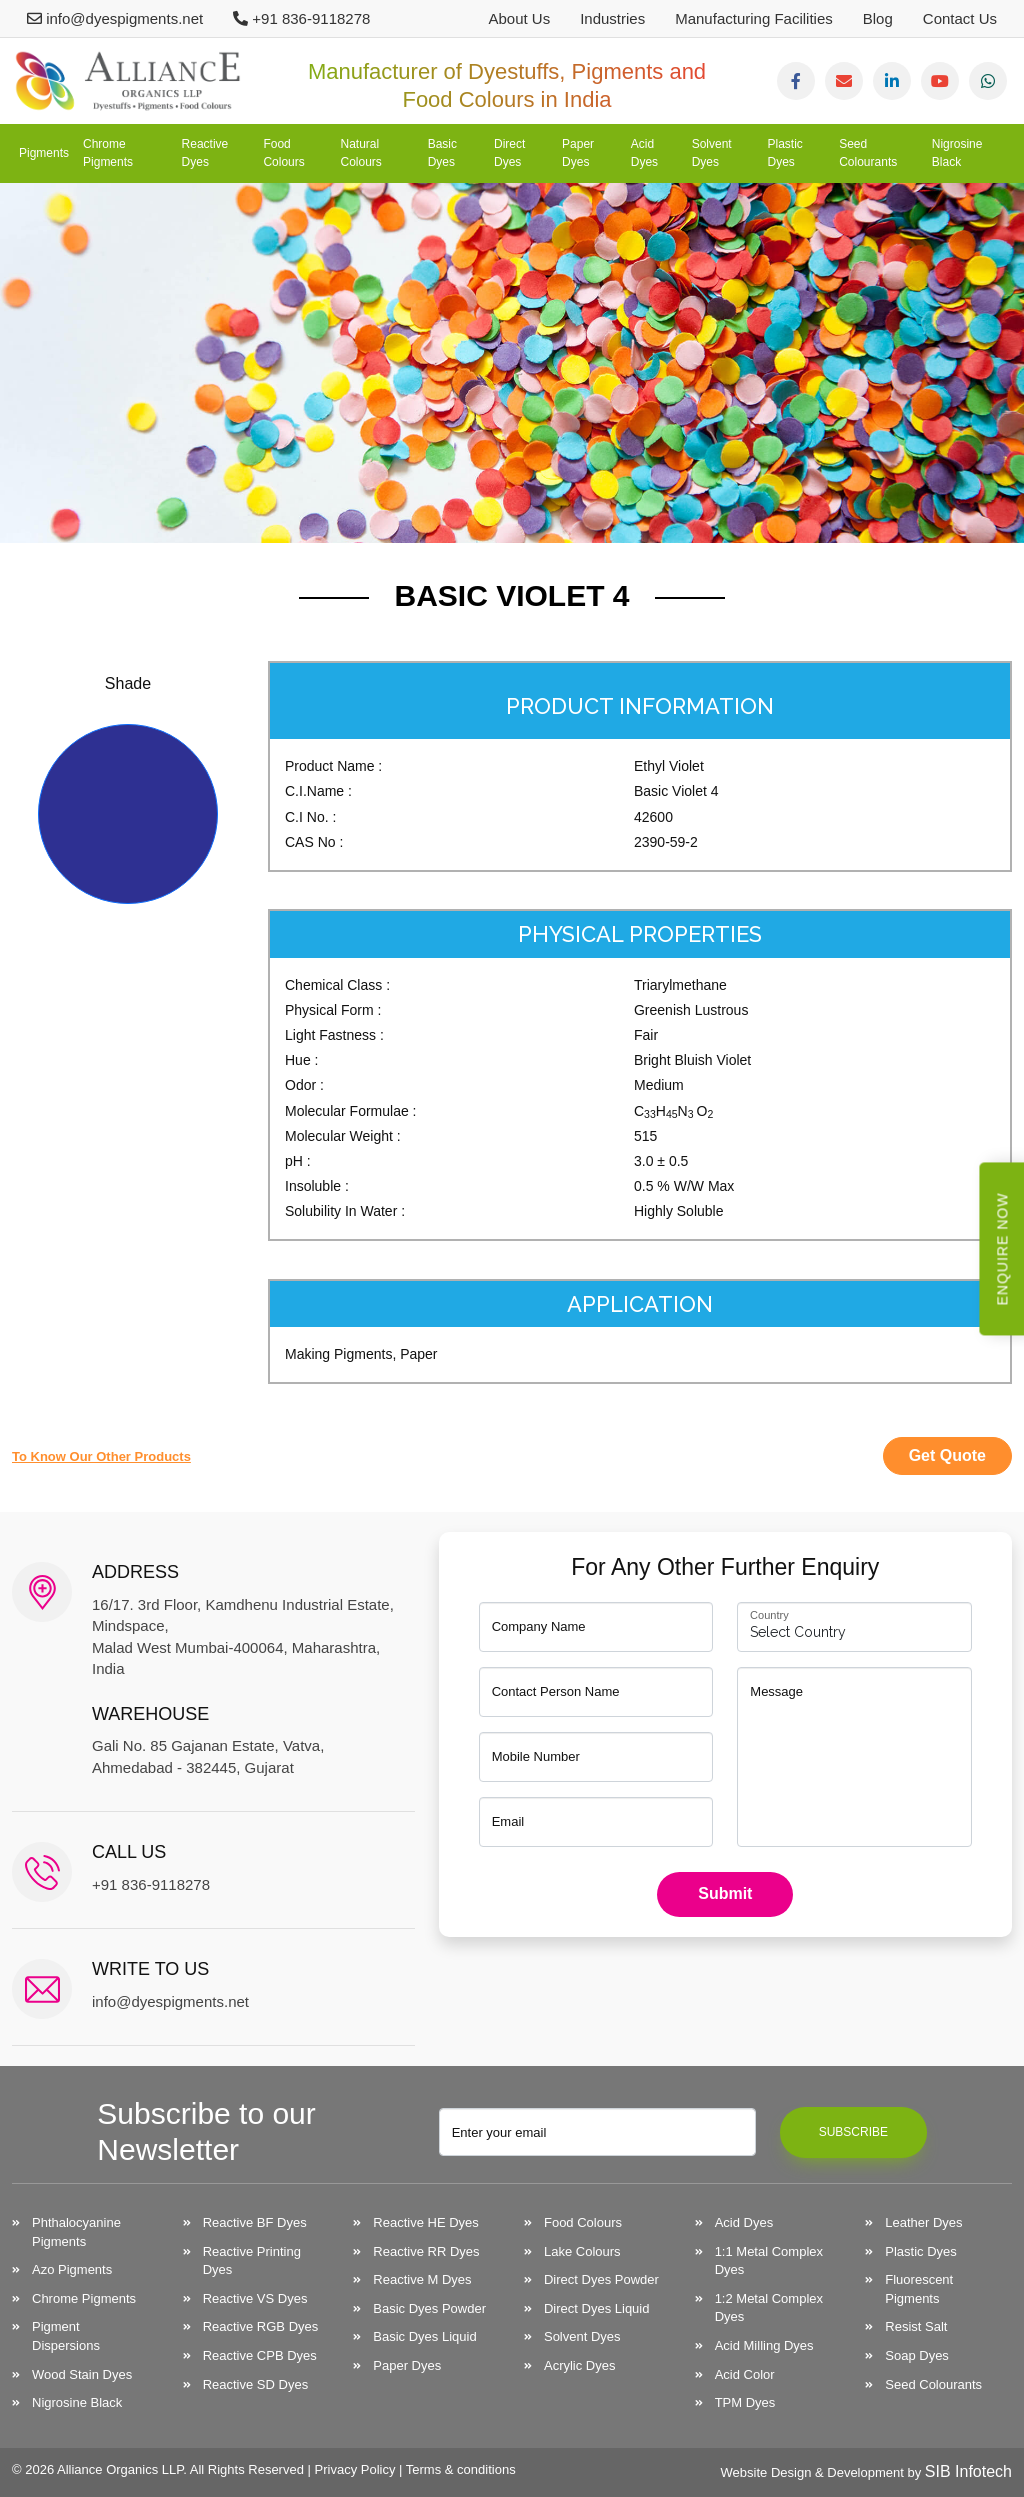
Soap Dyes (917, 2355)
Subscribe (853, 2132)
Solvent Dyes (712, 152)
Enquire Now (1003, 1248)
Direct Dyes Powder (601, 2279)
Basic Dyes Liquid (424, 2336)
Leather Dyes (923, 2222)
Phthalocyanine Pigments (76, 2232)
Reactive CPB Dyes (260, 2355)
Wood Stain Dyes (82, 2374)
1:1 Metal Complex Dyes (769, 2261)
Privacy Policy (355, 2469)
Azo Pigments (72, 2269)
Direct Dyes (509, 152)
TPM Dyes (745, 2402)
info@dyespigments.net (115, 18)
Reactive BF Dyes (255, 2222)
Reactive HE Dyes (425, 2222)
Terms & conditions (461, 2469)
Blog (878, 18)
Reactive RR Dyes (426, 2251)
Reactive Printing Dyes (252, 2261)
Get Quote (947, 1455)
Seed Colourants (868, 152)
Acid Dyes (644, 152)
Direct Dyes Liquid (597, 2308)
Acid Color (745, 2374)
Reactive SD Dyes (255, 2384)
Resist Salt (916, 2326)
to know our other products (101, 1456)
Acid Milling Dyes (764, 2345)
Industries (612, 18)
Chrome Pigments (108, 152)
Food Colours (283, 152)
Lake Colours (582, 2251)
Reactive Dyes (205, 152)
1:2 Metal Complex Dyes (769, 2308)
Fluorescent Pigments (919, 2289)
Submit (725, 1893)
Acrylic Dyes (580, 2365)
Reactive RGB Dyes (261, 2326)
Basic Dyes (442, 152)
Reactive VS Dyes (255, 2298)
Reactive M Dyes (422, 2279)
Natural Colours (360, 152)
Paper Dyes (578, 152)
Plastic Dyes (785, 152)
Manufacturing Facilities (754, 18)
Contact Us (960, 18)
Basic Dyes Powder (429, 2308)
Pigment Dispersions (66, 2336)
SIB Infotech (968, 2471)
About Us (519, 18)
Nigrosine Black (957, 152)
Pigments (44, 153)
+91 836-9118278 (301, 18)
